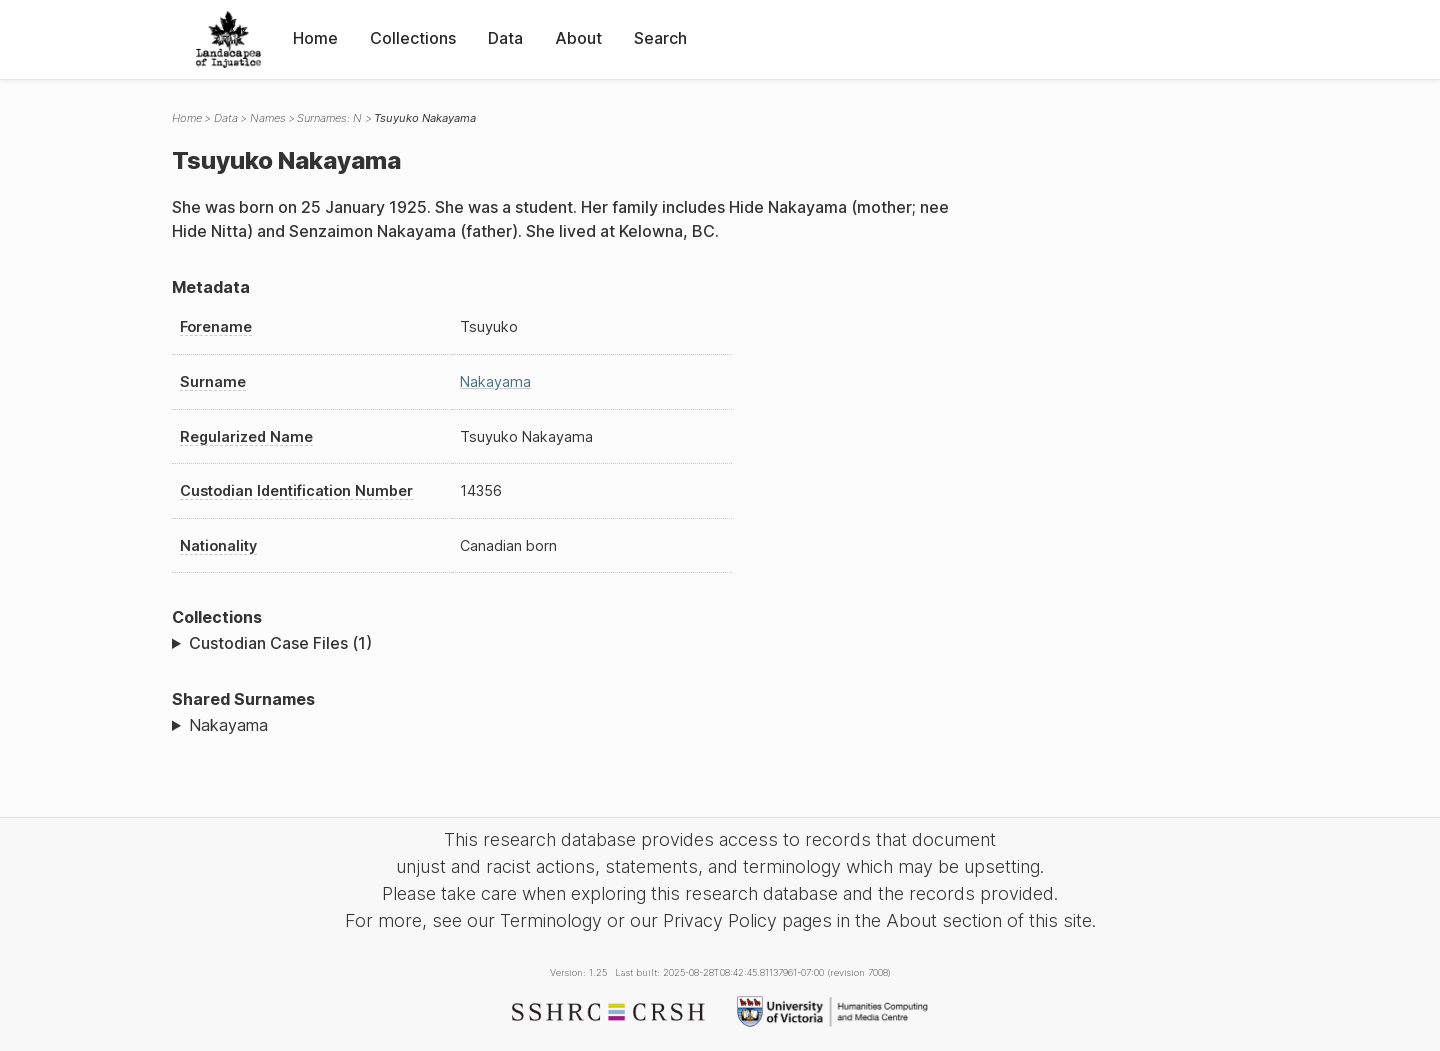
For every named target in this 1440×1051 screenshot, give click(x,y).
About (578, 38)
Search (660, 38)
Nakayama (495, 381)
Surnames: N (329, 118)
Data (505, 38)
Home (315, 38)
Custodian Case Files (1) (280, 643)
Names (268, 118)
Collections (413, 38)
